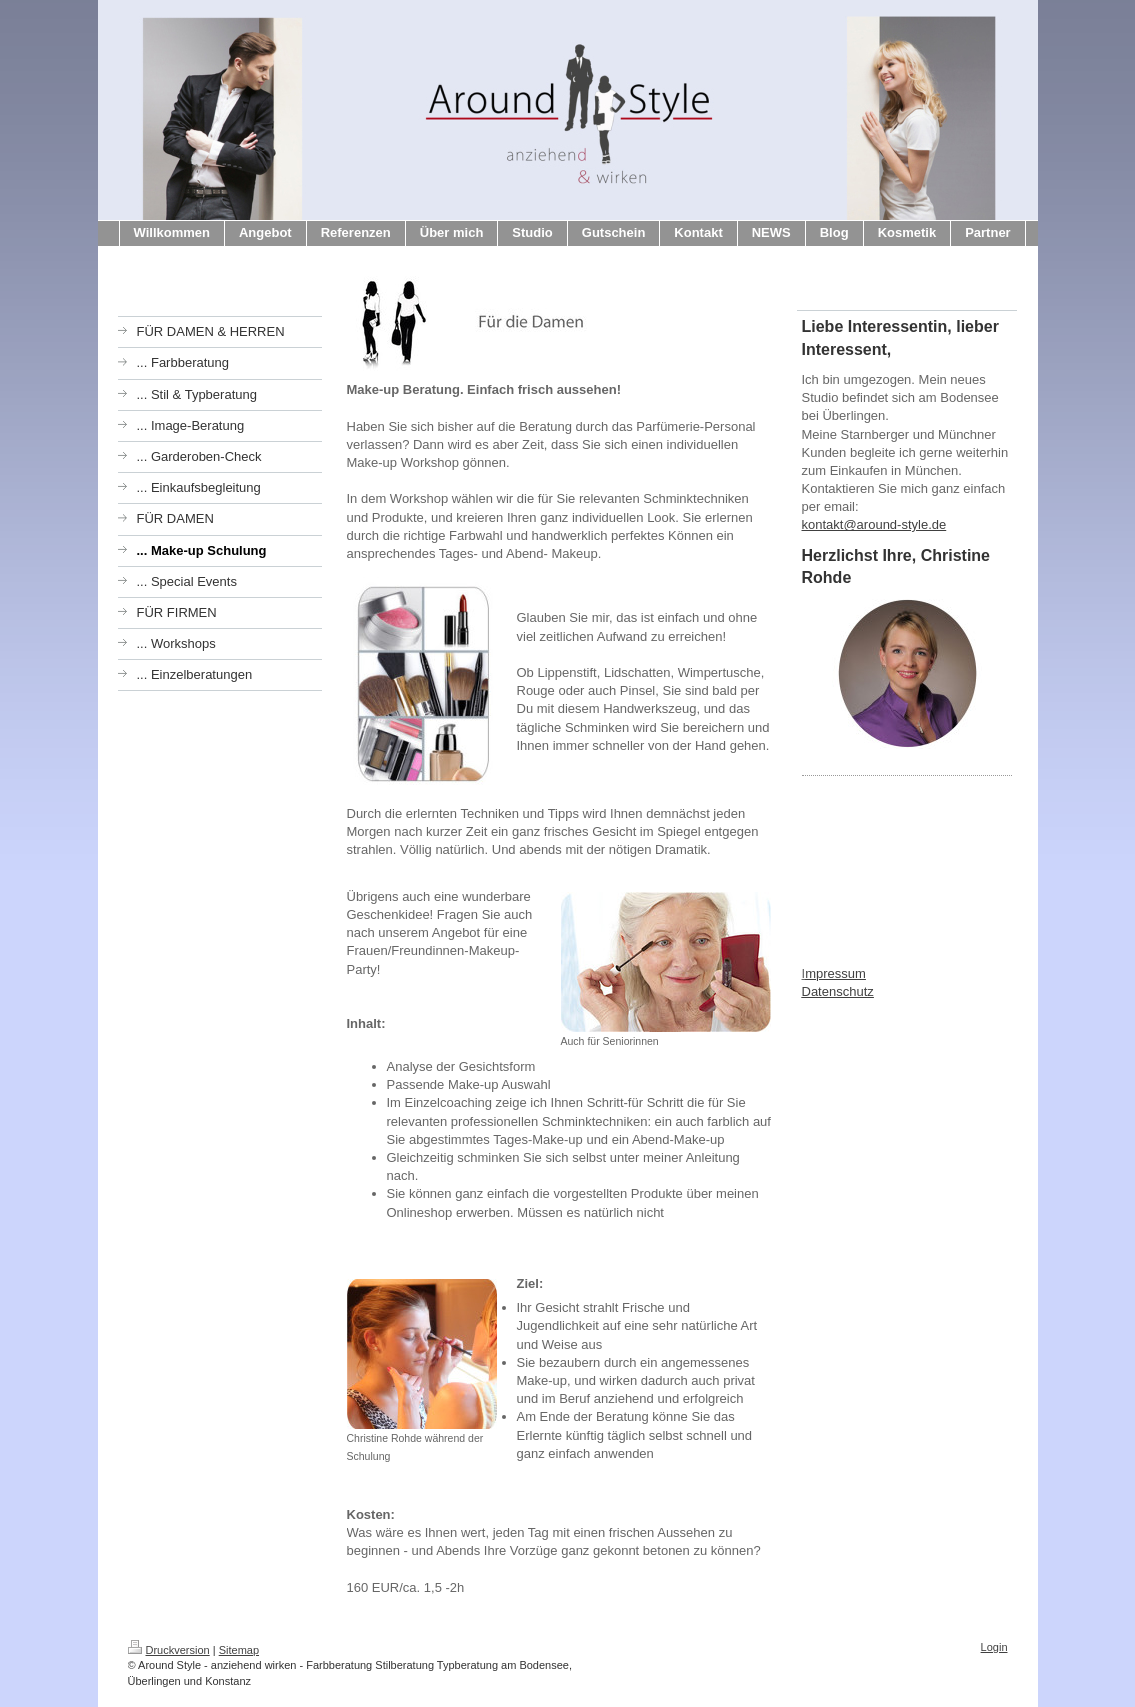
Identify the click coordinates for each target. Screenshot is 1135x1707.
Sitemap (239, 1650)
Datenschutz (838, 991)
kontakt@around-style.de (874, 524)
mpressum (835, 973)
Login (994, 1647)
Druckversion (169, 1650)
